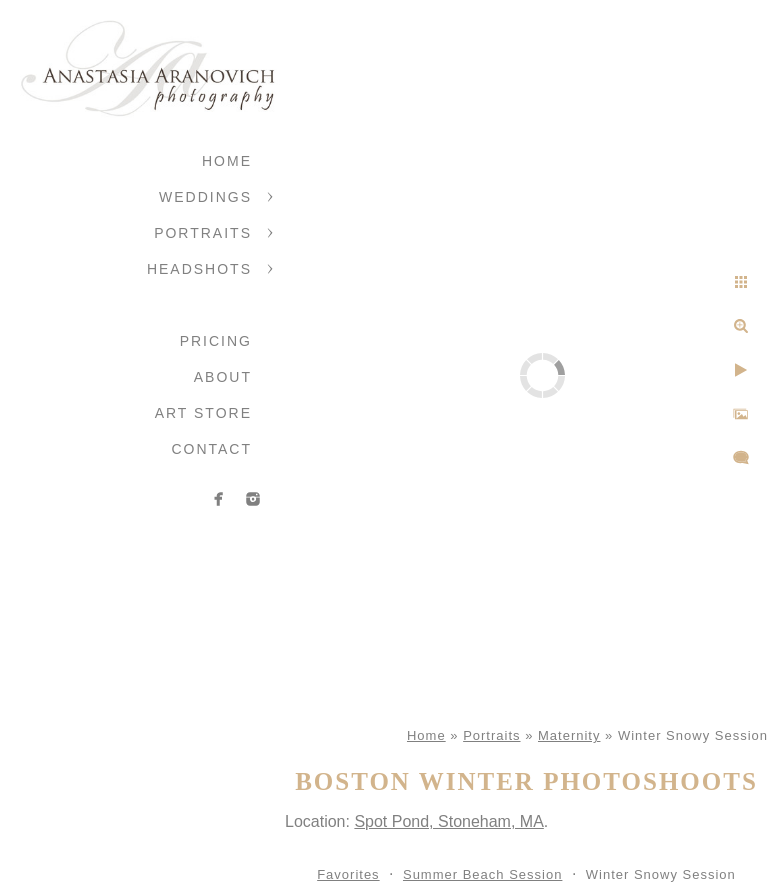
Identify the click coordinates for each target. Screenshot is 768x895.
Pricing (216, 341)
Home (227, 161)
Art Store (203, 413)
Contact (211, 449)
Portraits (203, 233)
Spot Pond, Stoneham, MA (448, 821)
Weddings (205, 197)
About (223, 377)
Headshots (199, 269)
